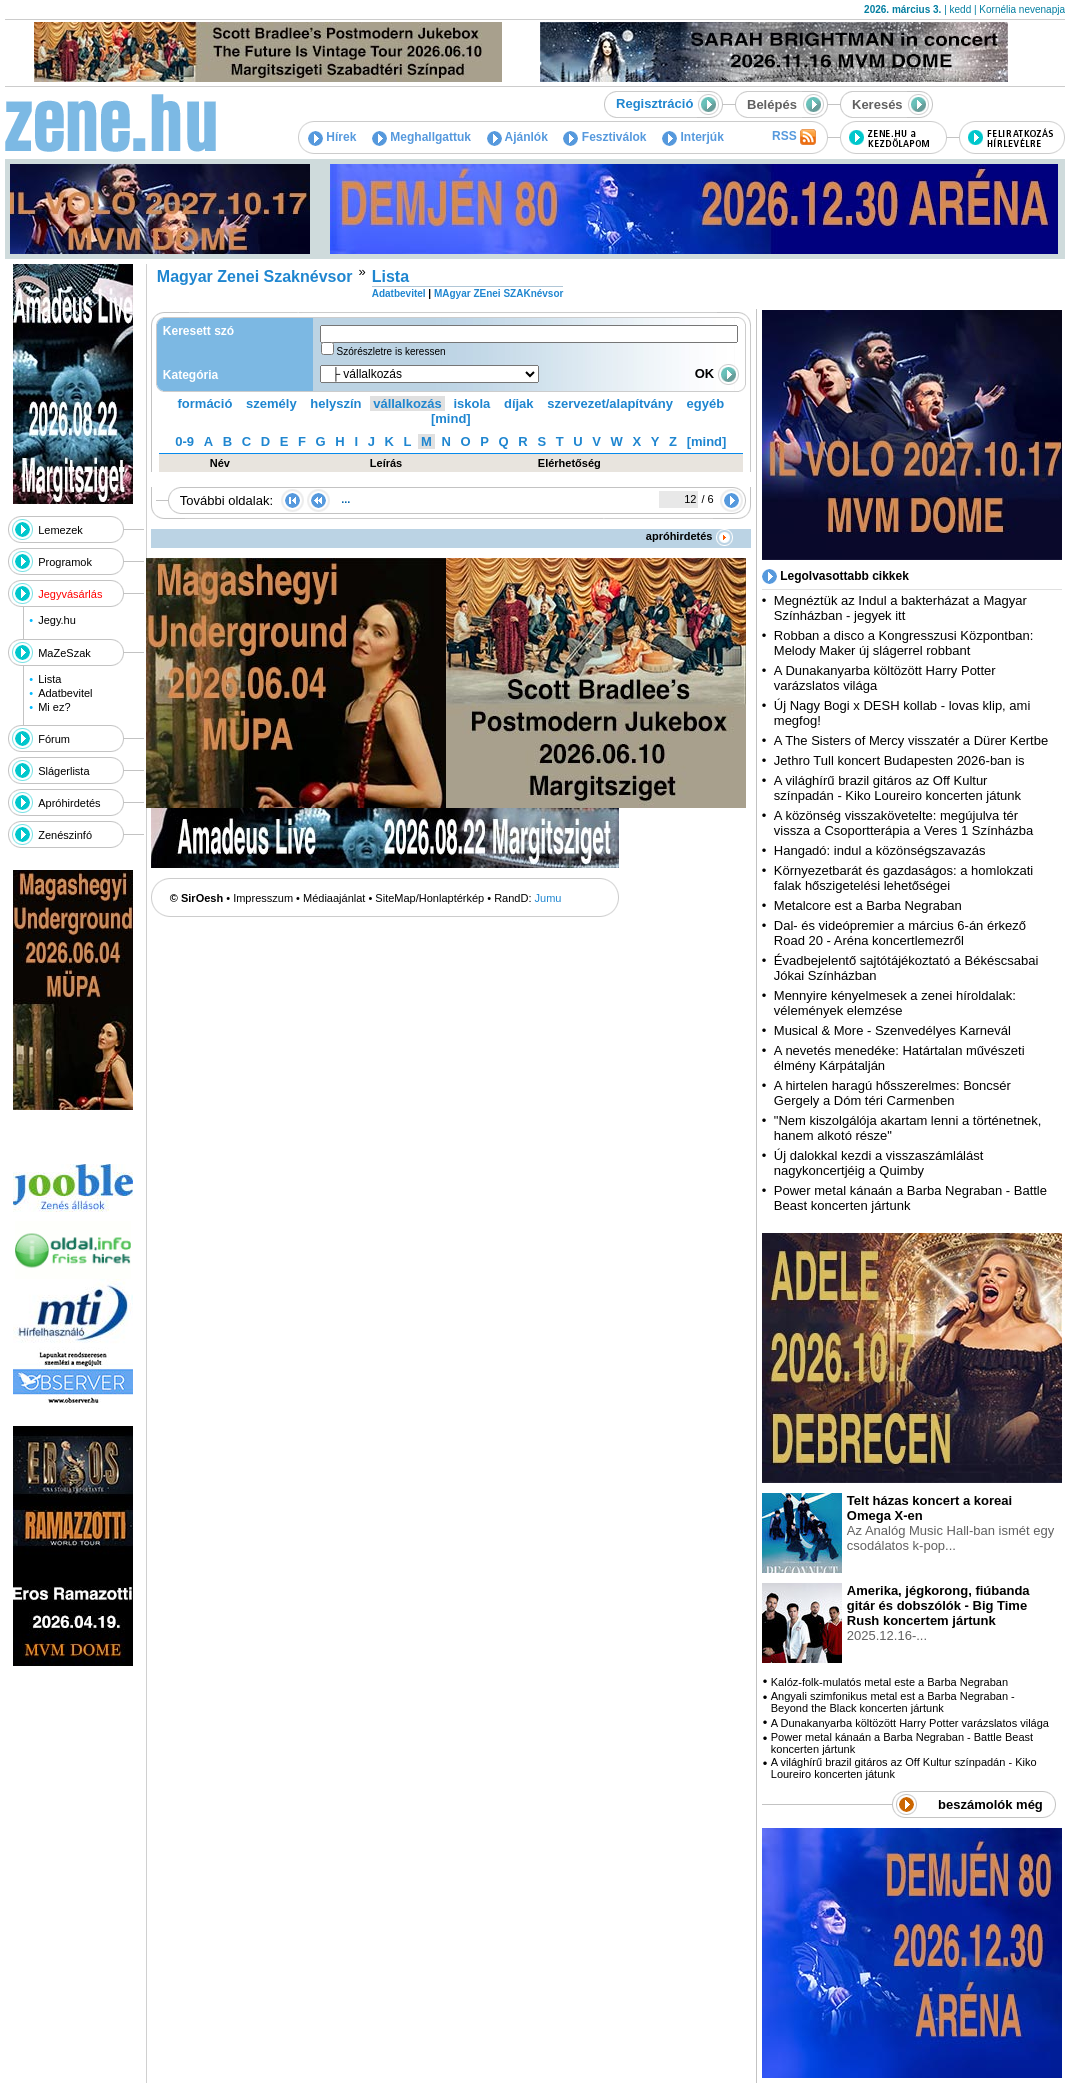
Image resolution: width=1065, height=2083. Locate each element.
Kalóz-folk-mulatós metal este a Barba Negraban (889, 1682)
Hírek (332, 137)
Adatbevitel (65, 693)
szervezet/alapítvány (610, 403)
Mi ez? (54, 707)
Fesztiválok (604, 137)
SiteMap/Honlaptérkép (429, 898)
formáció (205, 403)
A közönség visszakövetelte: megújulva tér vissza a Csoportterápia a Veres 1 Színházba (903, 823)
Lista (49, 679)
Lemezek (60, 530)
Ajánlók (517, 137)
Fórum (54, 739)
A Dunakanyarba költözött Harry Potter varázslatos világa (910, 1723)
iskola (471, 403)
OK (717, 373)
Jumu (548, 898)
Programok (65, 562)
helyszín (335, 403)
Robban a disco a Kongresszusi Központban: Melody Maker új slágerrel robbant (903, 643)
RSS (794, 137)
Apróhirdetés (69, 803)
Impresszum (263, 898)
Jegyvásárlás (70, 594)
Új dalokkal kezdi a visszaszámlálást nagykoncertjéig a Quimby (879, 1163)
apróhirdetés (689, 536)
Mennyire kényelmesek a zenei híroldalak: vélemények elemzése (895, 1003)
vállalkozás (407, 403)
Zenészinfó (65, 835)
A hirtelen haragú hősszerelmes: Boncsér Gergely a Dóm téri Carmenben (892, 1093)
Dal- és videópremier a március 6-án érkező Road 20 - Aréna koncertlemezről (900, 933)
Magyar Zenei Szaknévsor (255, 276)
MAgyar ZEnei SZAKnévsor (498, 293)
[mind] (451, 418)
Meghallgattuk (421, 137)
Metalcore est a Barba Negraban (868, 905)
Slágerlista (63, 771)
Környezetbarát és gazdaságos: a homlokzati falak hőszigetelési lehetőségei (903, 878)
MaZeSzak (64, 653)
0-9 (184, 441)
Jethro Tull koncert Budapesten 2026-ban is (899, 760)
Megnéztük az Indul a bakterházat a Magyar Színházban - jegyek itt (900, 608)
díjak (519, 403)
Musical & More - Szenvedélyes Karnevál (892, 1030)
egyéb (706, 403)
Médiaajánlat (334, 898)
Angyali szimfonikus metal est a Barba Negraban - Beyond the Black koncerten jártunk (893, 1702)
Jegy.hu (57, 620)
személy (271, 403)
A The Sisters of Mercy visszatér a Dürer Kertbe (911, 740)
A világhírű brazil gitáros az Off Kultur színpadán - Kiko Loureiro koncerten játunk (897, 788)
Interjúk (693, 137)
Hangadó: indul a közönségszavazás (880, 850)
